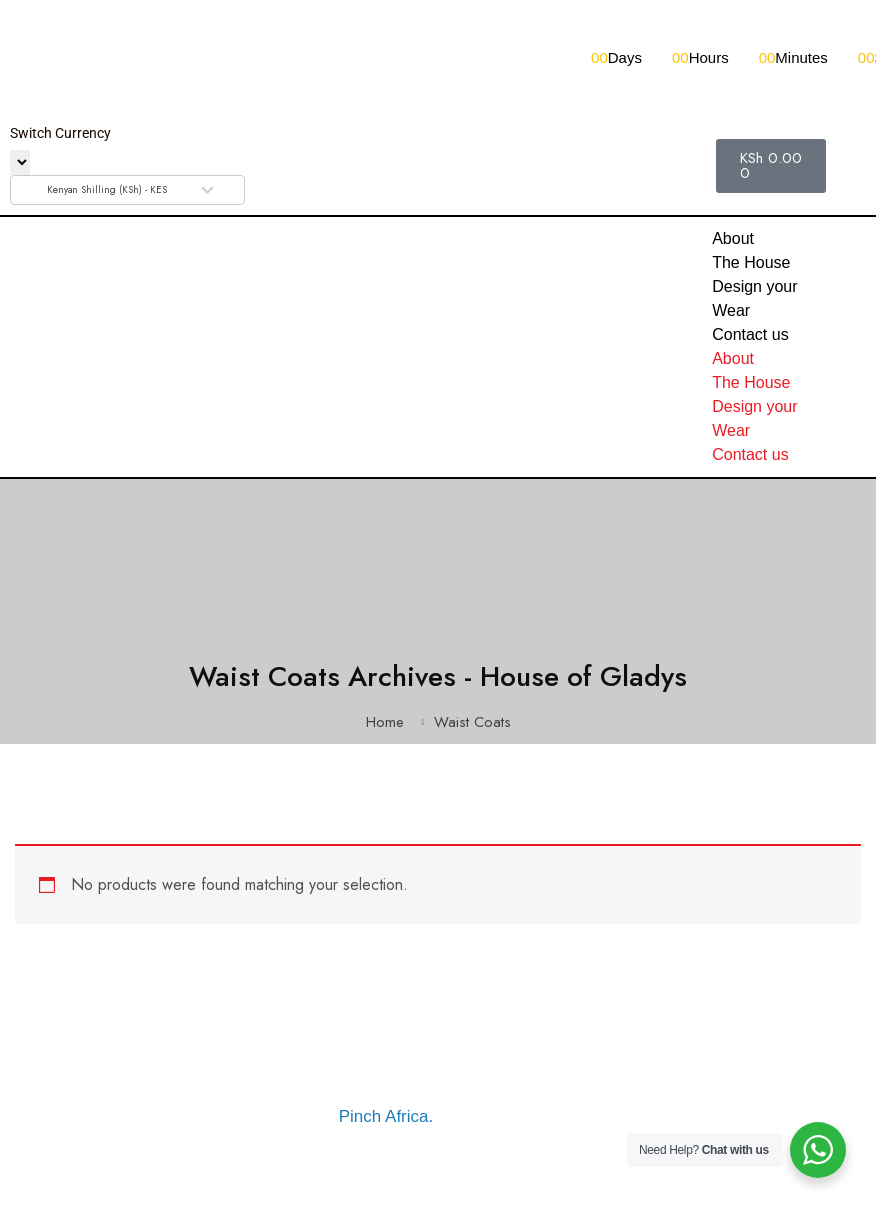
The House (751, 262)
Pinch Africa (384, 1116)
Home (385, 722)
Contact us (750, 334)
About (733, 238)
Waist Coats (472, 722)
